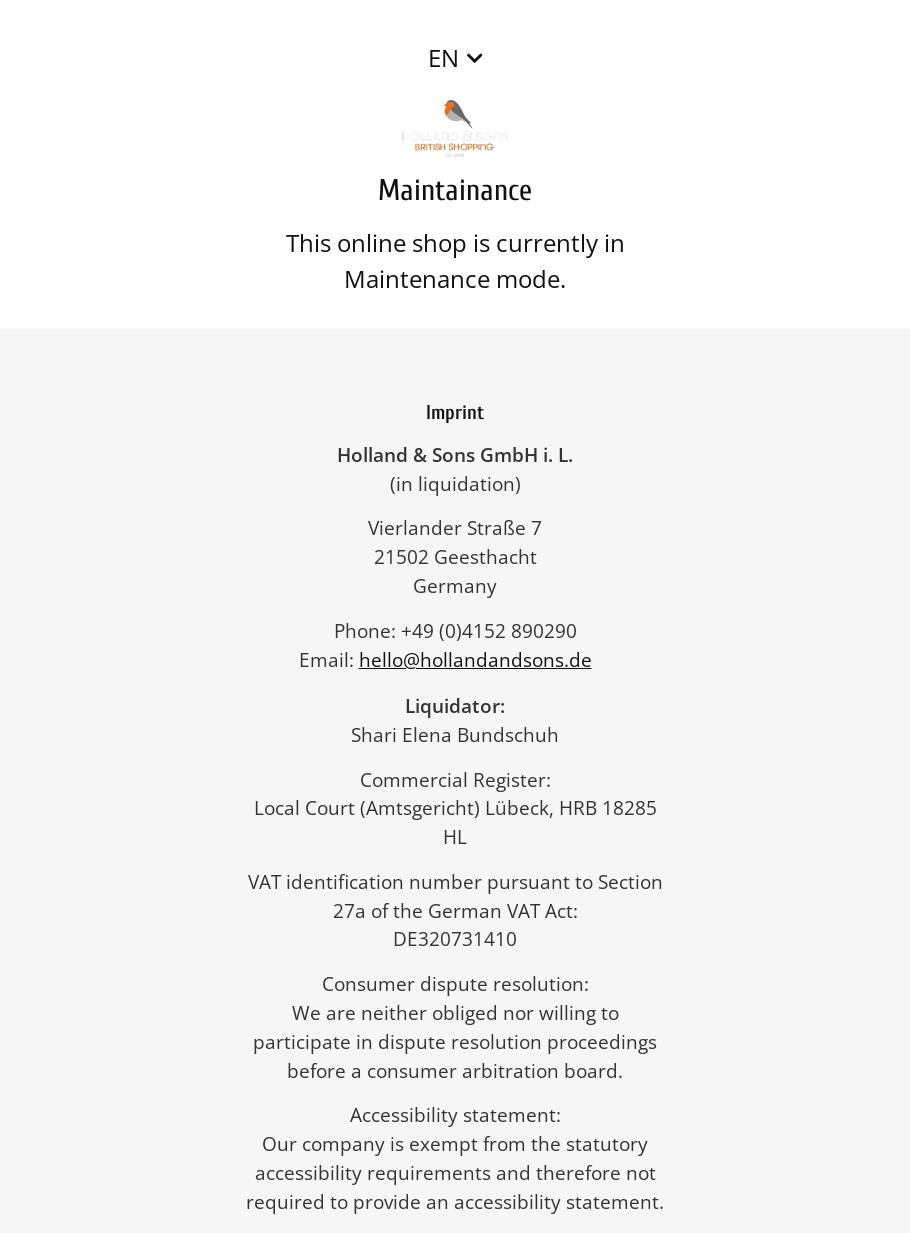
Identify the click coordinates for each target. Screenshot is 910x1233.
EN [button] (443, 57)
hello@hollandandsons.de (485, 659)
